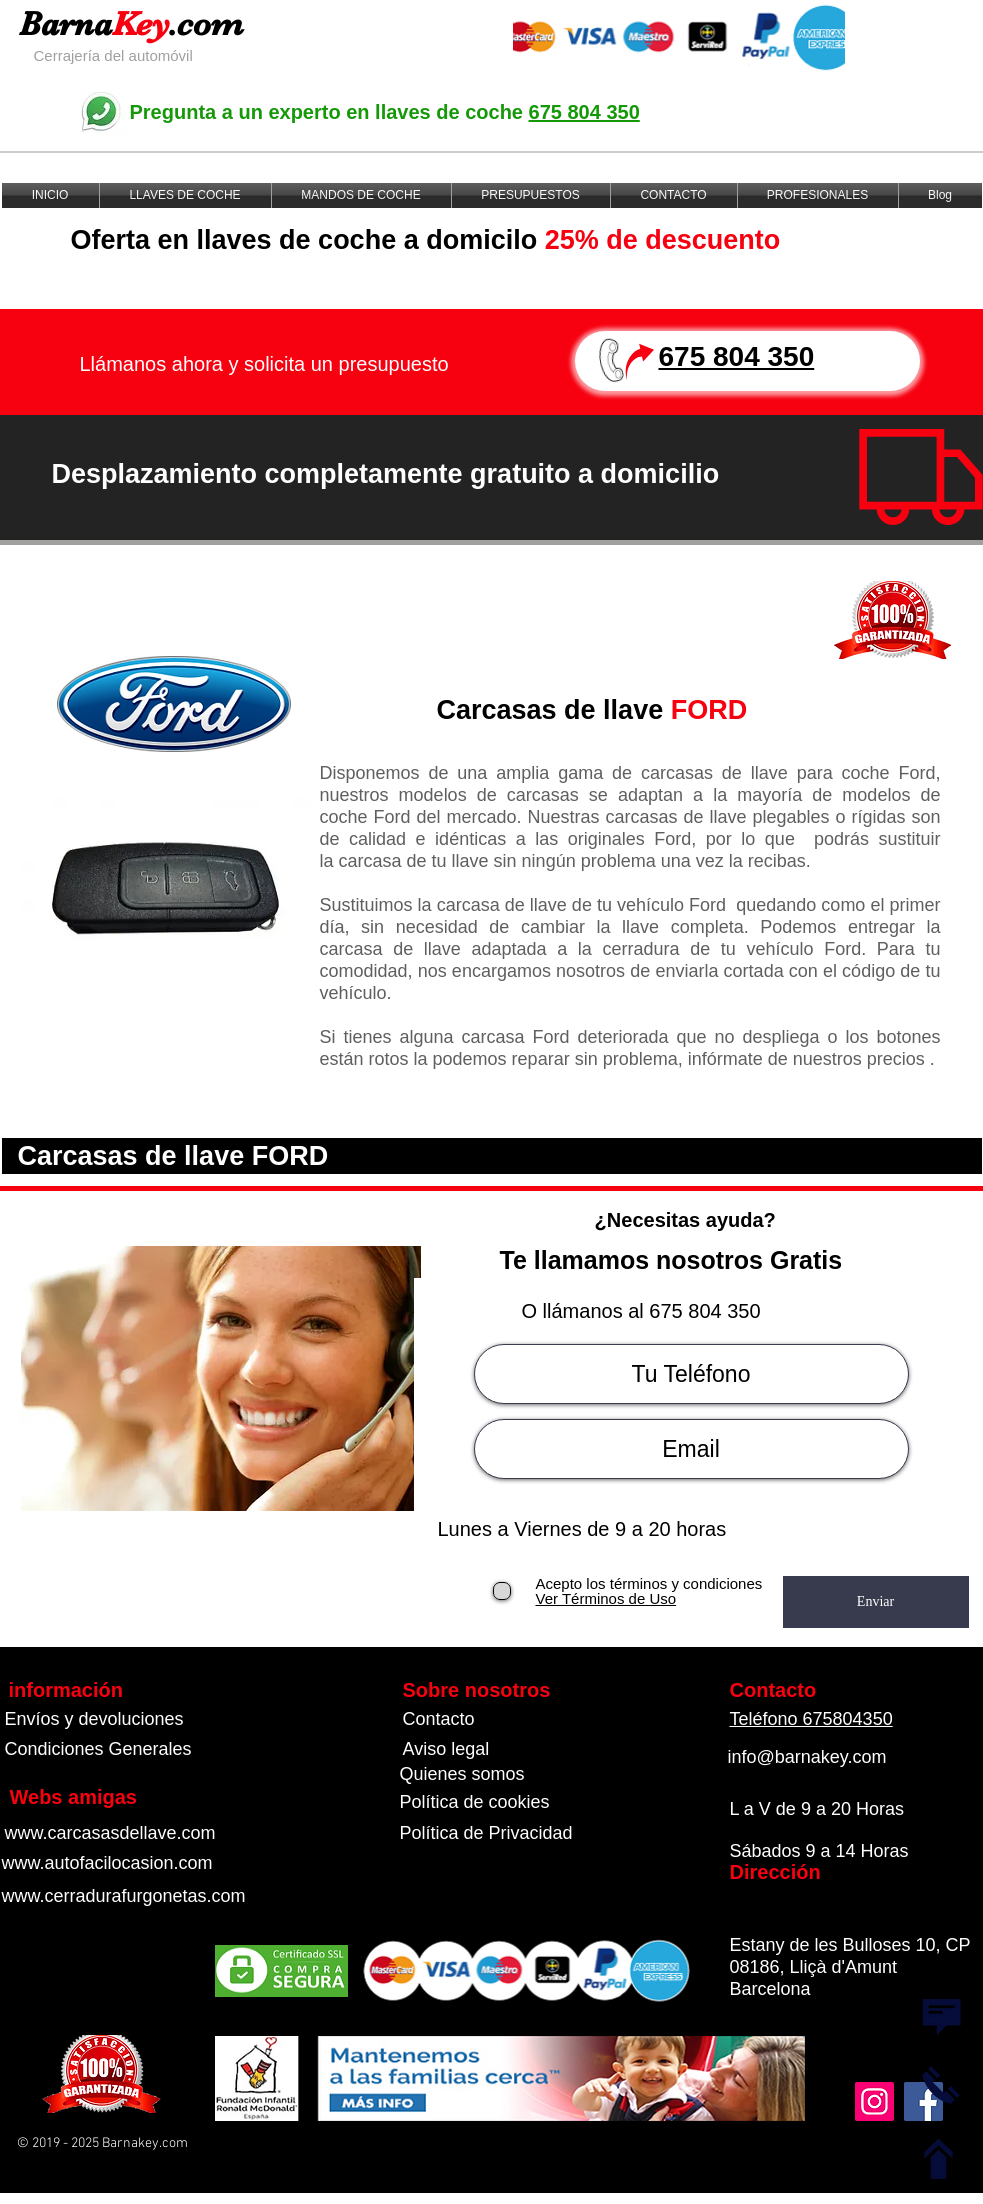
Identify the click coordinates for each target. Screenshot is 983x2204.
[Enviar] (876, 1602)
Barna (65, 23)
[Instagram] (874, 2101)
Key (140, 23)
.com (206, 23)
